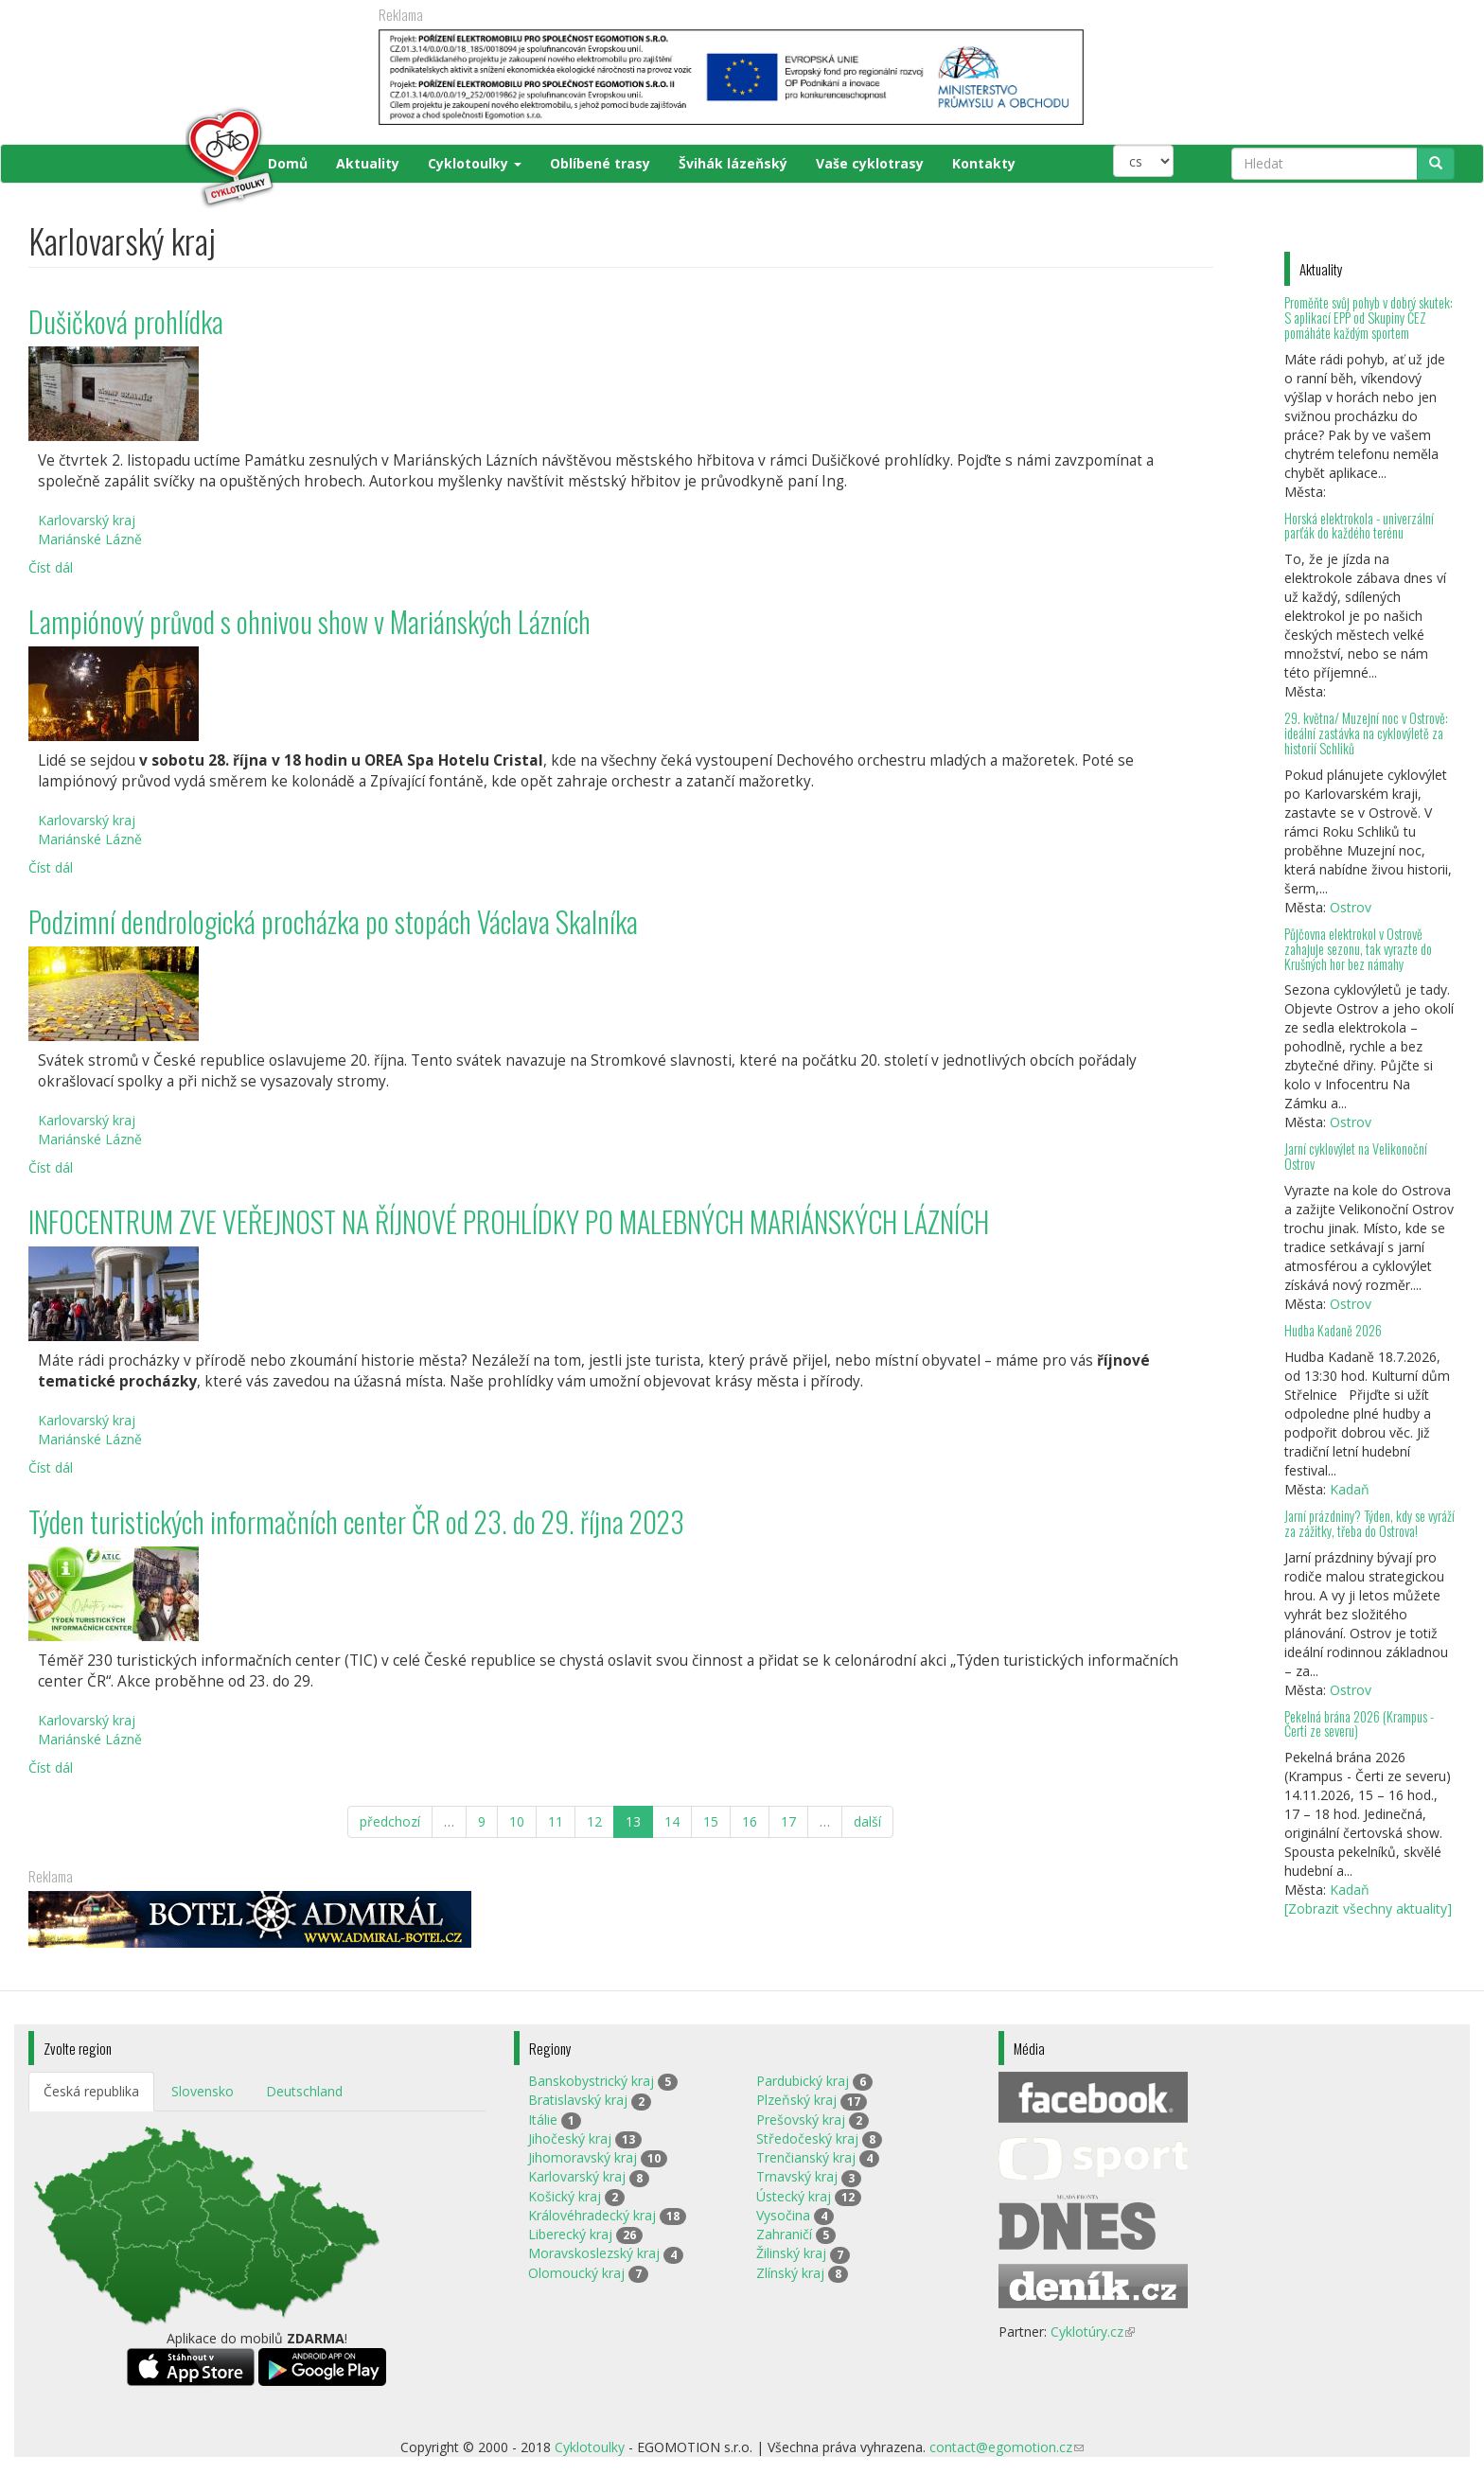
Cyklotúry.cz (1093, 2332)
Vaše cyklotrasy (870, 163)
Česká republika (91, 2091)
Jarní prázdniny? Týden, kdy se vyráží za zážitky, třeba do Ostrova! (1369, 1523)
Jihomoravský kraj (582, 2157)
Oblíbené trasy (600, 163)
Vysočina (783, 2215)
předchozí (390, 1821)
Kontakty (984, 163)
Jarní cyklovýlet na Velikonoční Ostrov (1355, 1156)
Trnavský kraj (797, 2176)
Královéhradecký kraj (592, 2215)
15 (710, 1821)
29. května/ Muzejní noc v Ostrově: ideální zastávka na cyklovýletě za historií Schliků (1366, 733)
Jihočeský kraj (569, 2138)
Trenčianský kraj (806, 2157)
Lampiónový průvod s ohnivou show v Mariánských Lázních (309, 621)
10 (516, 1821)
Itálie (542, 2120)
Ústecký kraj (793, 2196)
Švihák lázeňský (733, 163)
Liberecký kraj (570, 2234)
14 (672, 1821)
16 (749, 1821)
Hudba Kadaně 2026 (1333, 1330)
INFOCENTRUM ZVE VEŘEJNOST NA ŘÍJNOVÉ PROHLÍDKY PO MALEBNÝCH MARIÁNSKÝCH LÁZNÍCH (508, 1221)
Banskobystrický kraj (591, 2081)
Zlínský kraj (790, 2273)
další (867, 1821)
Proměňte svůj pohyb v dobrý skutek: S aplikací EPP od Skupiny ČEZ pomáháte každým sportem (1368, 317)
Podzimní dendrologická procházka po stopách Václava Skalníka (333, 921)
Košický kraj (564, 2196)
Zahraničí (784, 2234)
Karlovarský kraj (86, 520)
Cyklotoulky (474, 163)
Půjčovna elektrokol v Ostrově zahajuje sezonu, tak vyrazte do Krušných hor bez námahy (1358, 949)
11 (555, 1821)
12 (594, 1821)
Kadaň (1349, 1489)
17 (788, 1821)
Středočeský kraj (807, 2138)
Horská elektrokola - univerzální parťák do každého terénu (1359, 525)
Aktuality (367, 163)
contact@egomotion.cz (1006, 2447)
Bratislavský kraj (577, 2100)
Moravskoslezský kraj (594, 2253)
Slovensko (202, 2091)
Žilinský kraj (791, 2253)
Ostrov (1350, 907)
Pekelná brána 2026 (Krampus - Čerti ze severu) (1359, 1723)
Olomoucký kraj (576, 2273)
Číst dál (50, 567)
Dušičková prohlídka (125, 321)
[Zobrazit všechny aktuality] (1368, 1908)
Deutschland (304, 2091)
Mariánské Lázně (90, 539)
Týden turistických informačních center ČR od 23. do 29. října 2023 (356, 1521)
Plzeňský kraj (796, 2100)
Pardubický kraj (802, 2081)
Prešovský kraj (800, 2120)
